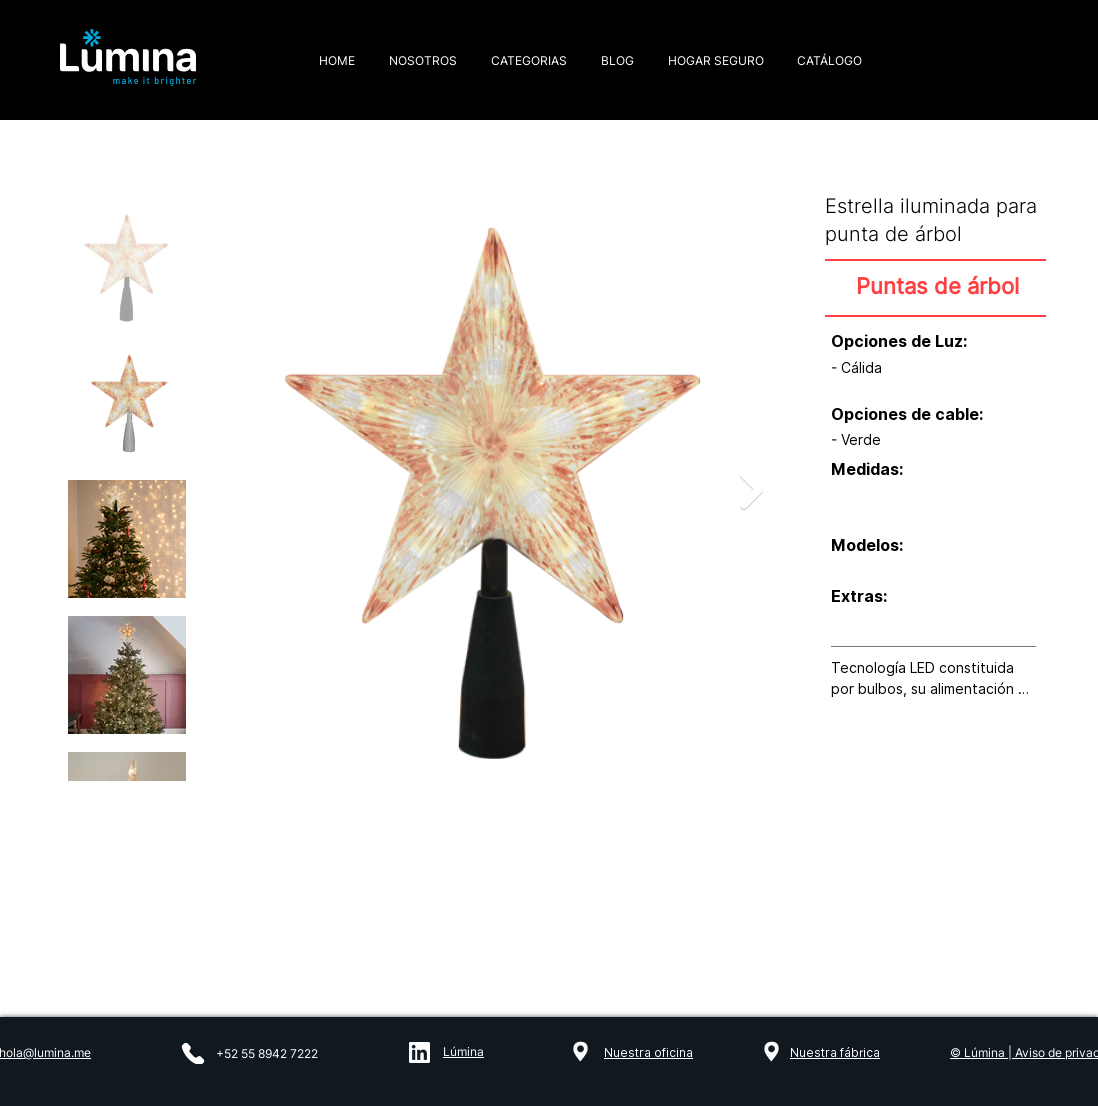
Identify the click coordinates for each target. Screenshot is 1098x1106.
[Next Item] (751, 490)
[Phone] (193, 1053)
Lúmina (463, 1051)
